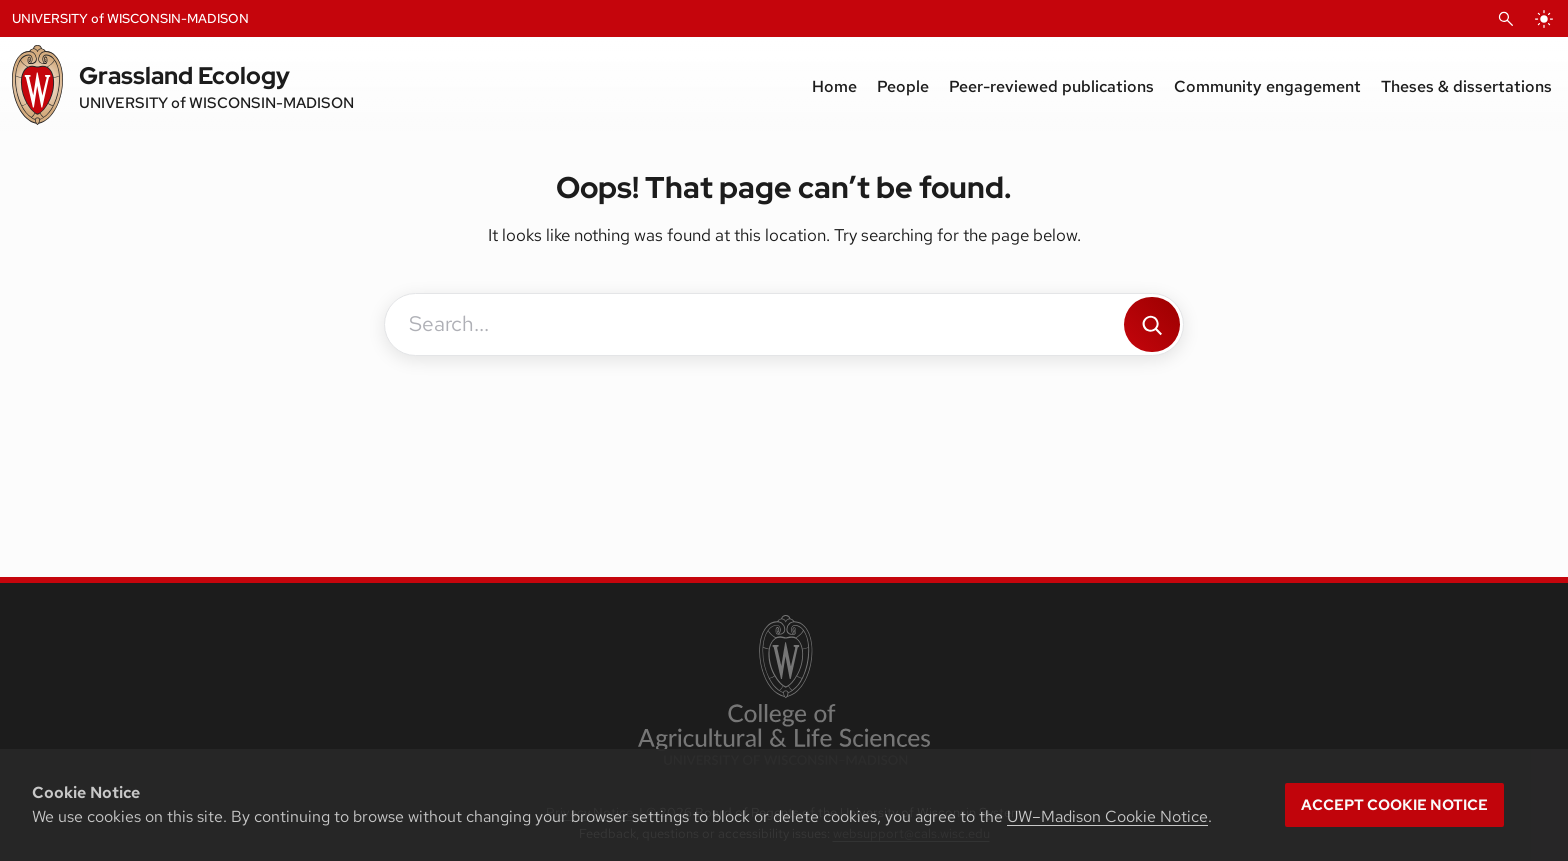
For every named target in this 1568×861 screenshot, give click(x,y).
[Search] (1152, 324)
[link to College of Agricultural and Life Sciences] (783, 692)
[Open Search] (1506, 19)
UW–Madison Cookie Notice (1107, 816)
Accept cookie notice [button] (1394, 805)
